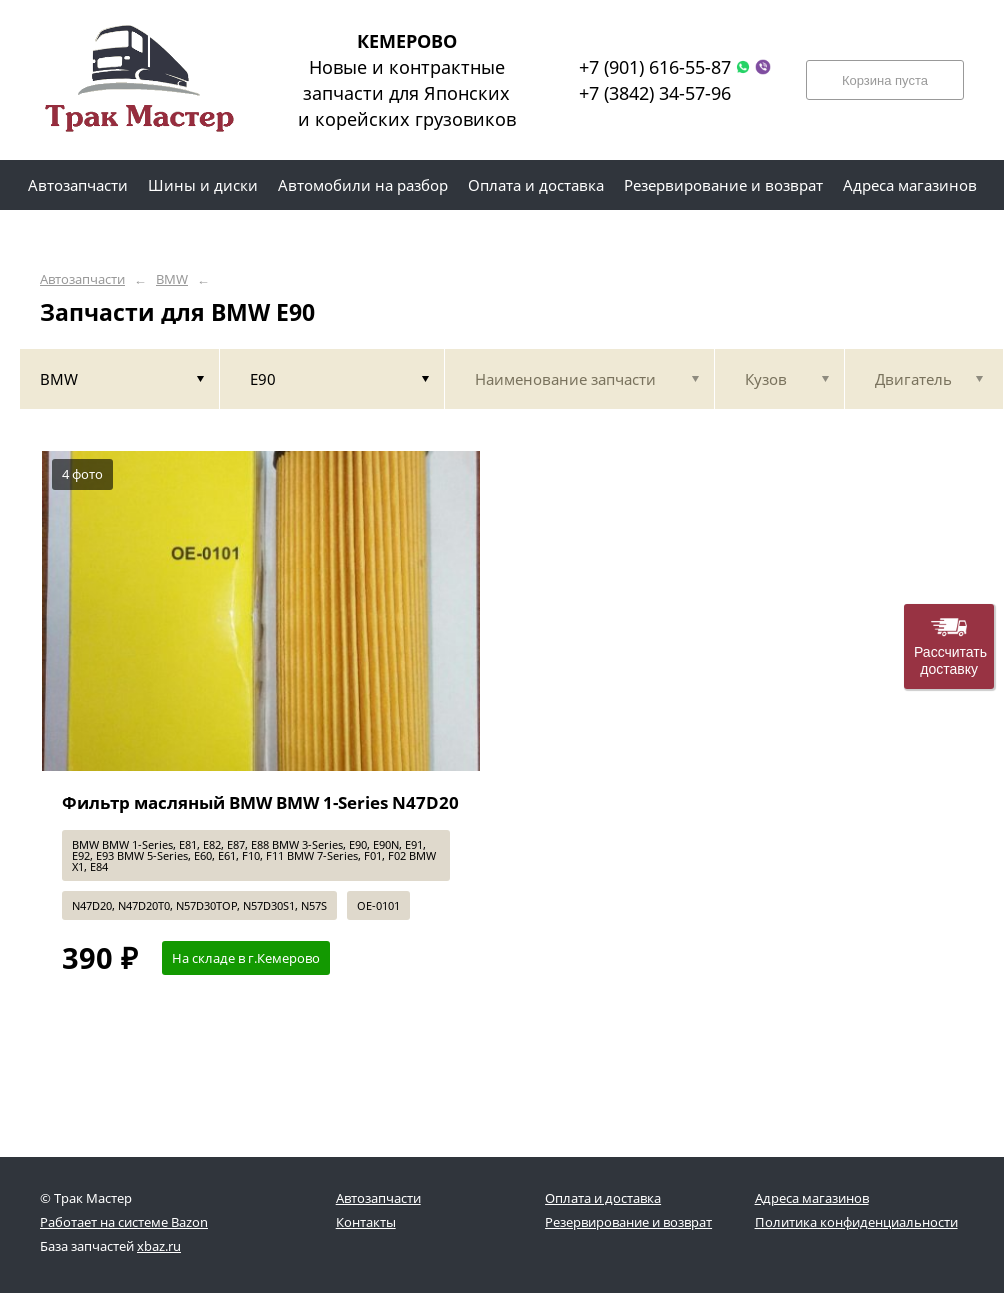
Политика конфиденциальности (856, 1222)
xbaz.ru (159, 1246)
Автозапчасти (82, 279)
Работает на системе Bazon (124, 1222)
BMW (172, 279)
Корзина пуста (885, 80)
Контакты (366, 1222)
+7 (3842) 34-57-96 (655, 93)
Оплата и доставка (603, 1198)
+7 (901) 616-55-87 (655, 67)
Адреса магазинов (812, 1198)
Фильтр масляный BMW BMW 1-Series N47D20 (260, 802)
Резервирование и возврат (628, 1222)
